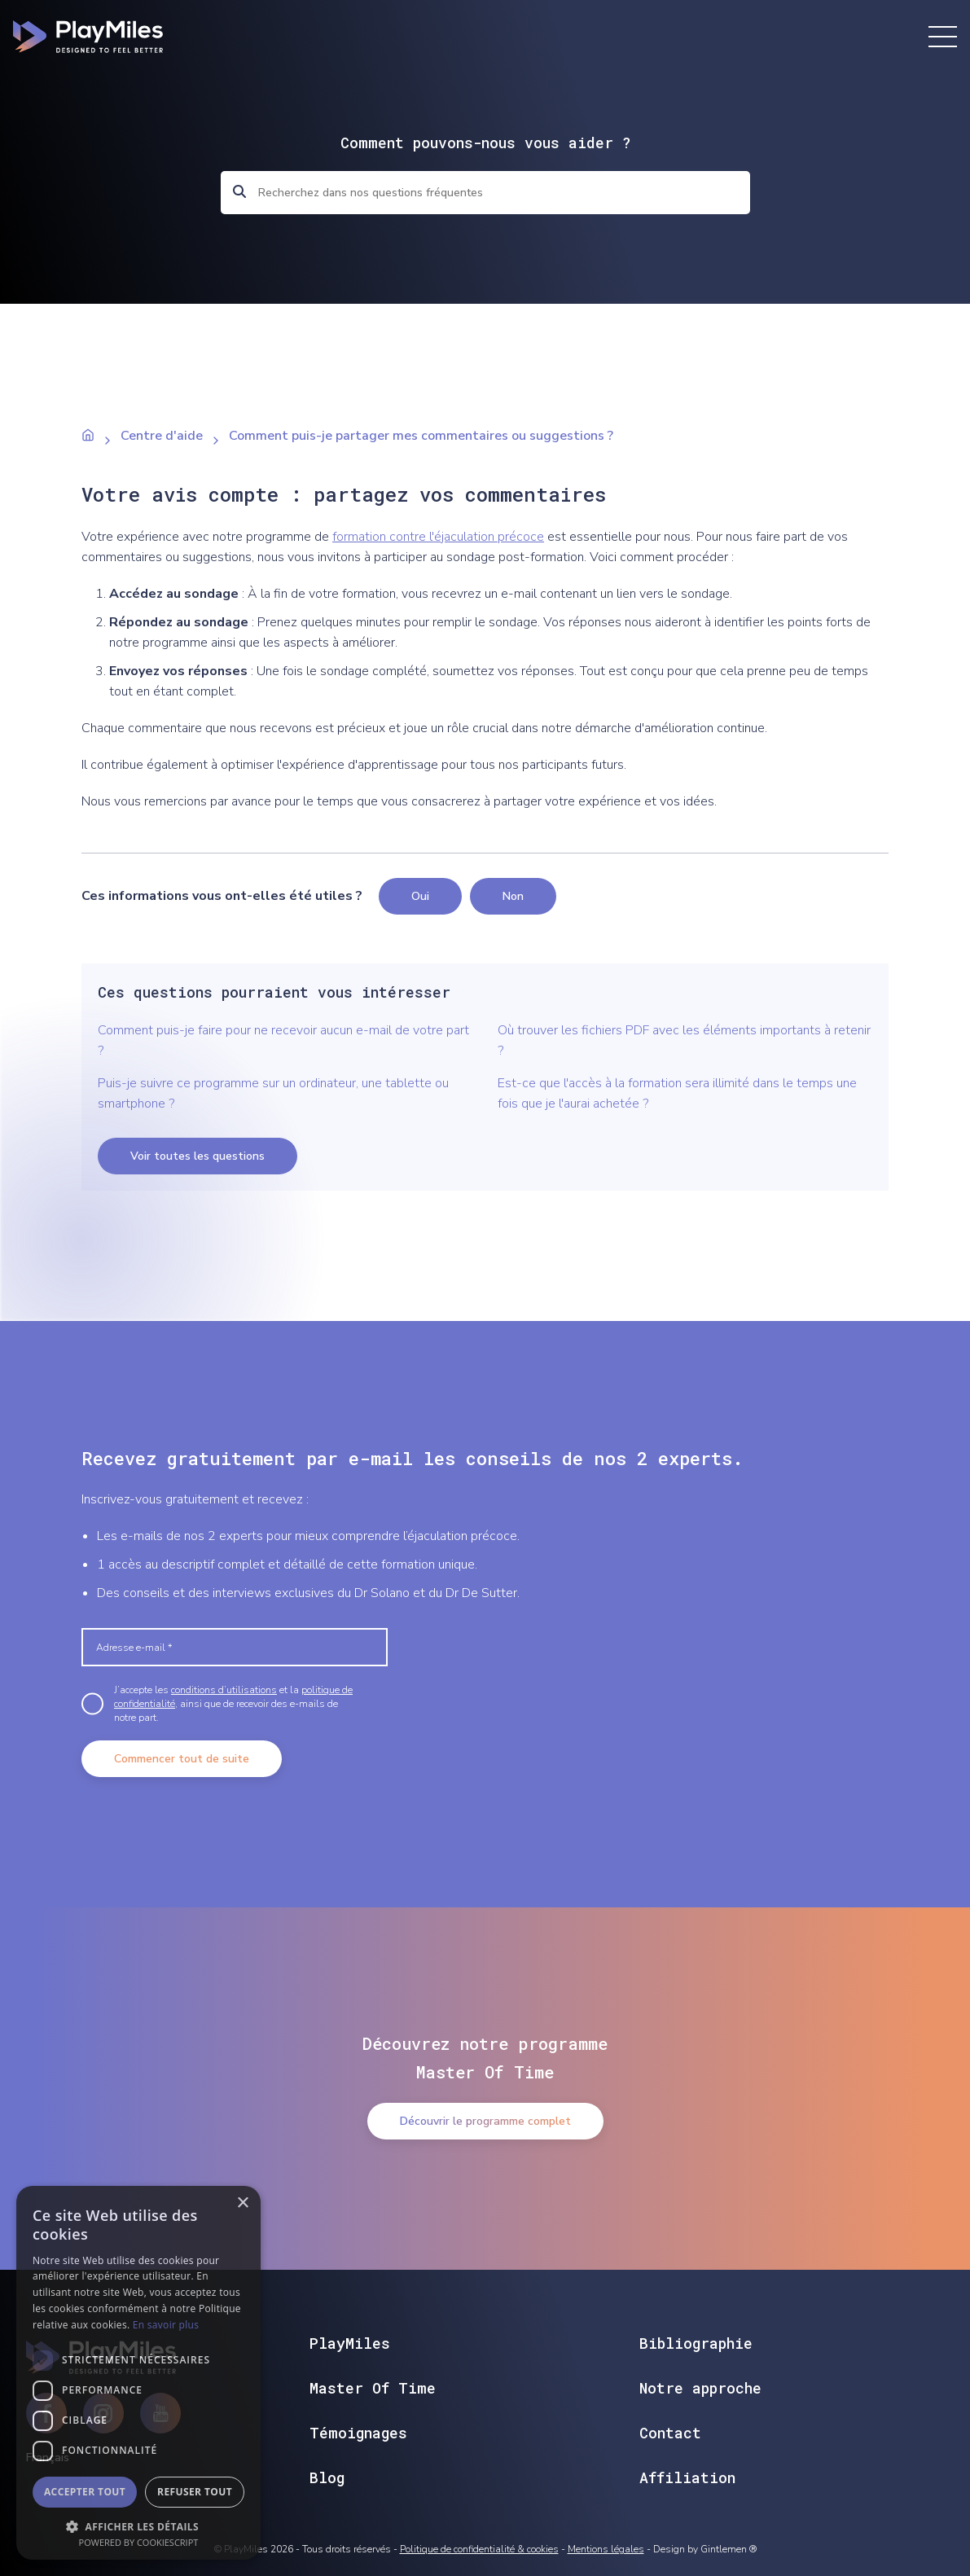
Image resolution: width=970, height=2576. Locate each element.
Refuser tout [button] (194, 2492)
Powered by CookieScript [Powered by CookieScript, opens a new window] (139, 2542)
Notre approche (700, 2388)
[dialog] (138, 2373)
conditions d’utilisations (224, 1689)
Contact (670, 2432)
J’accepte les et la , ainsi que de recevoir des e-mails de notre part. (233, 1703)
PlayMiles (349, 2343)
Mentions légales (606, 2549)
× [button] (242, 2203)
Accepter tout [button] (84, 2492)
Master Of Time (372, 2388)
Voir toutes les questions (197, 1156)
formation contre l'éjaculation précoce (438, 537)
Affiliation (687, 2477)
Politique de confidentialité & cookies (479, 2549)
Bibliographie (696, 2343)
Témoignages (358, 2432)
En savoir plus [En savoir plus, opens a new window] (166, 2325)
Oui (420, 896)
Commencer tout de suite (181, 1758)
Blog (327, 2477)
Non (513, 896)
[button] (138, 2525)
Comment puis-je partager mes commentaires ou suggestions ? (421, 436)
